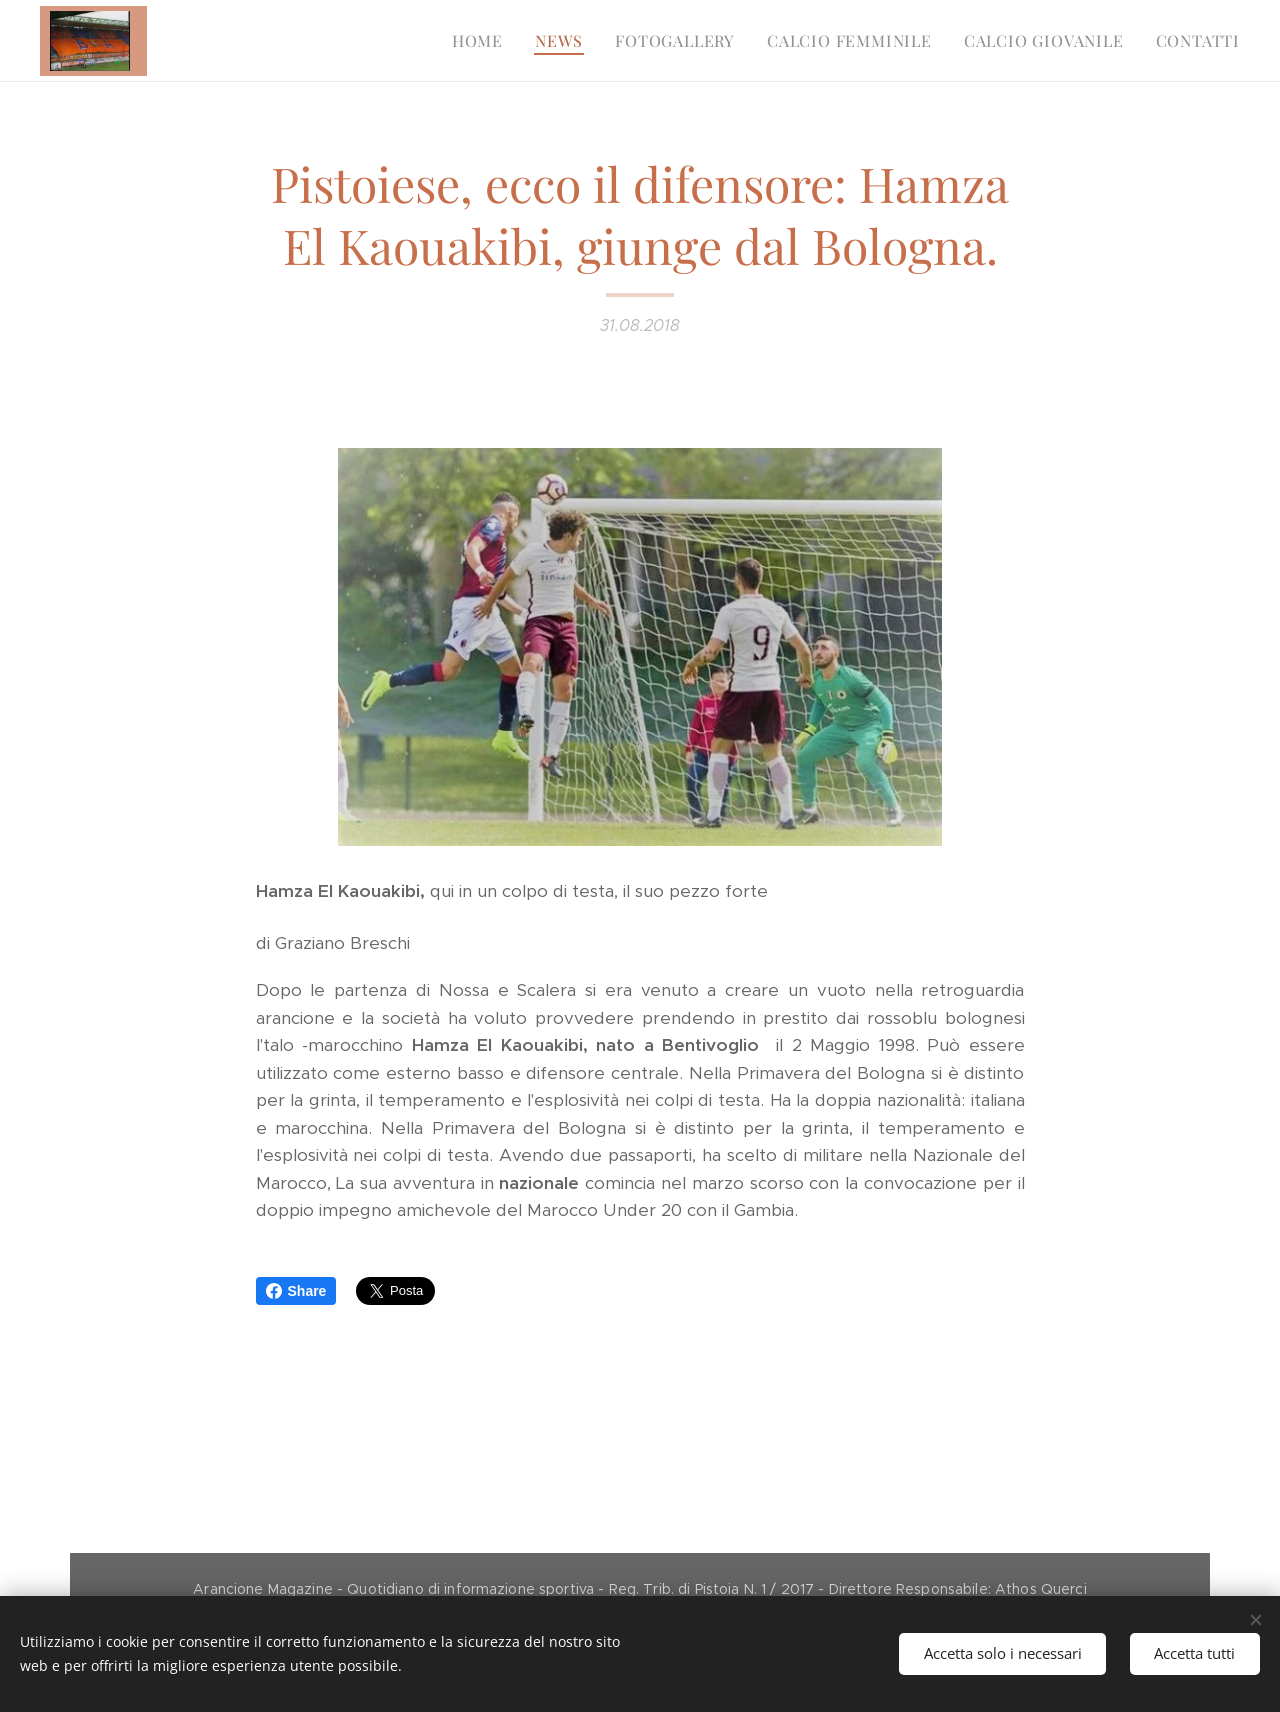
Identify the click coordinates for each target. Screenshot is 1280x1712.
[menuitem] (483, 41)
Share (296, 1291)
